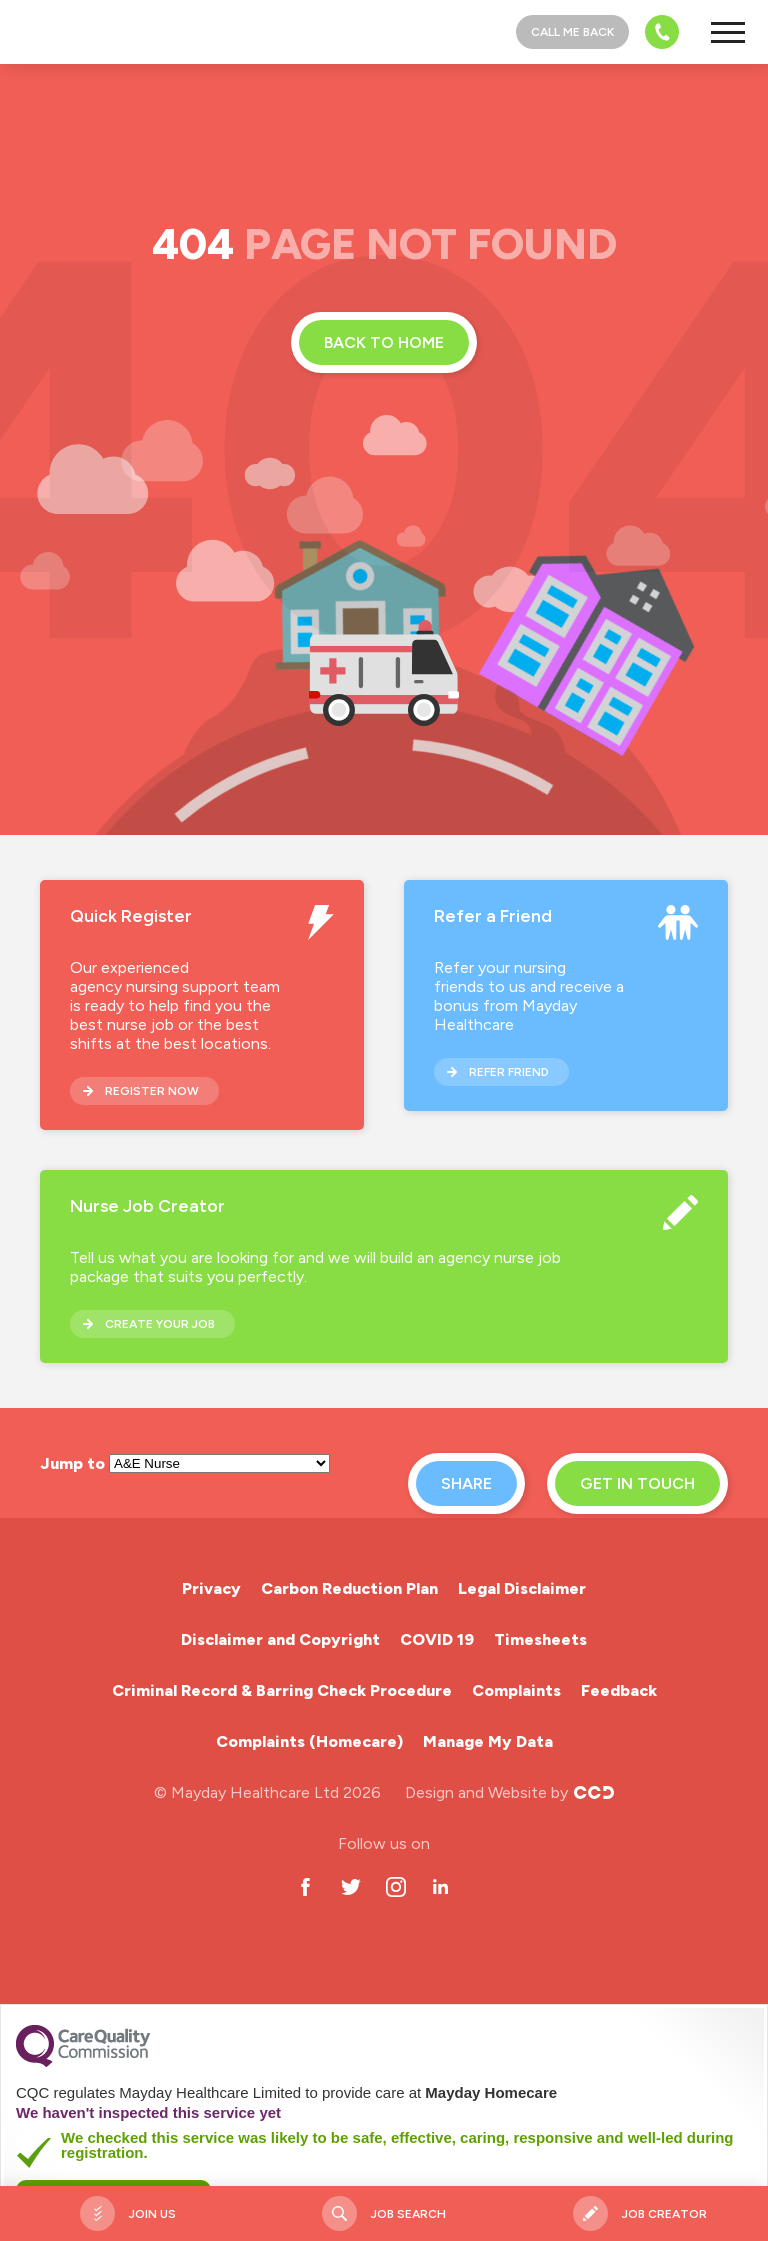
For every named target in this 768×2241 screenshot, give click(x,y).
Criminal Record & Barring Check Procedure (282, 1690)
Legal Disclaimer (522, 1588)
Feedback (619, 1690)
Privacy (211, 1588)
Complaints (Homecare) (309, 1741)
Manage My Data (488, 1741)
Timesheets (540, 1639)
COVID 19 (437, 1639)
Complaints (516, 1690)
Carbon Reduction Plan (349, 1588)
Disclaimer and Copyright (280, 1639)
